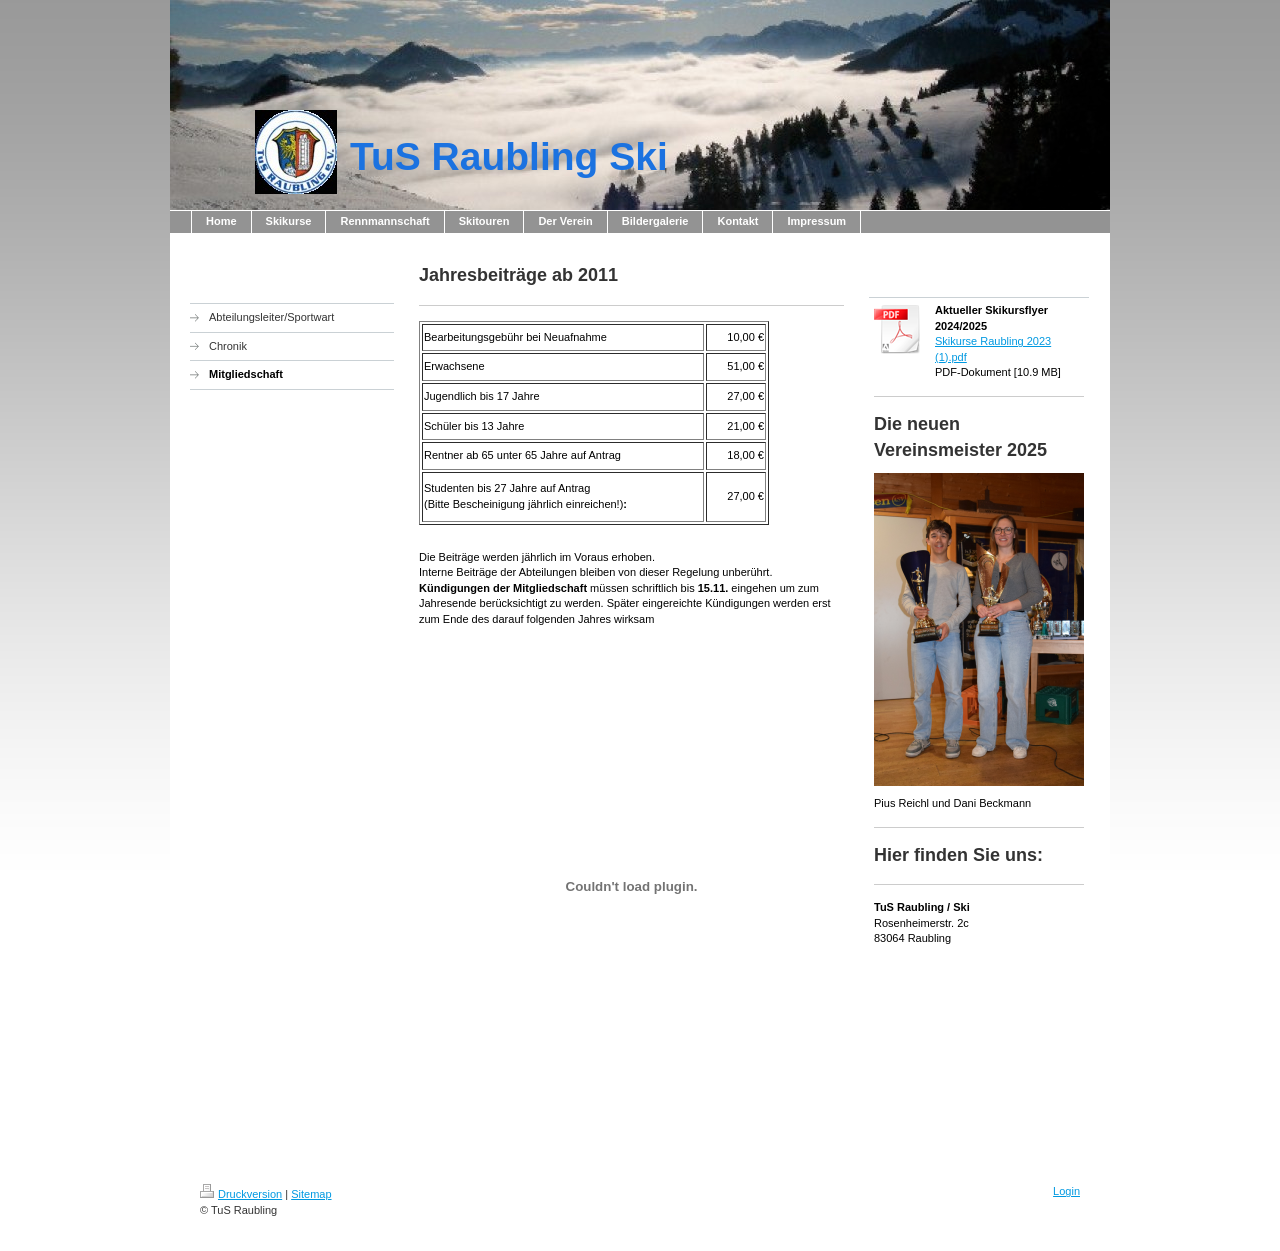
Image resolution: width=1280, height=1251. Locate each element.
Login (1066, 1191)
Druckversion (241, 1194)
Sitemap (311, 1194)
